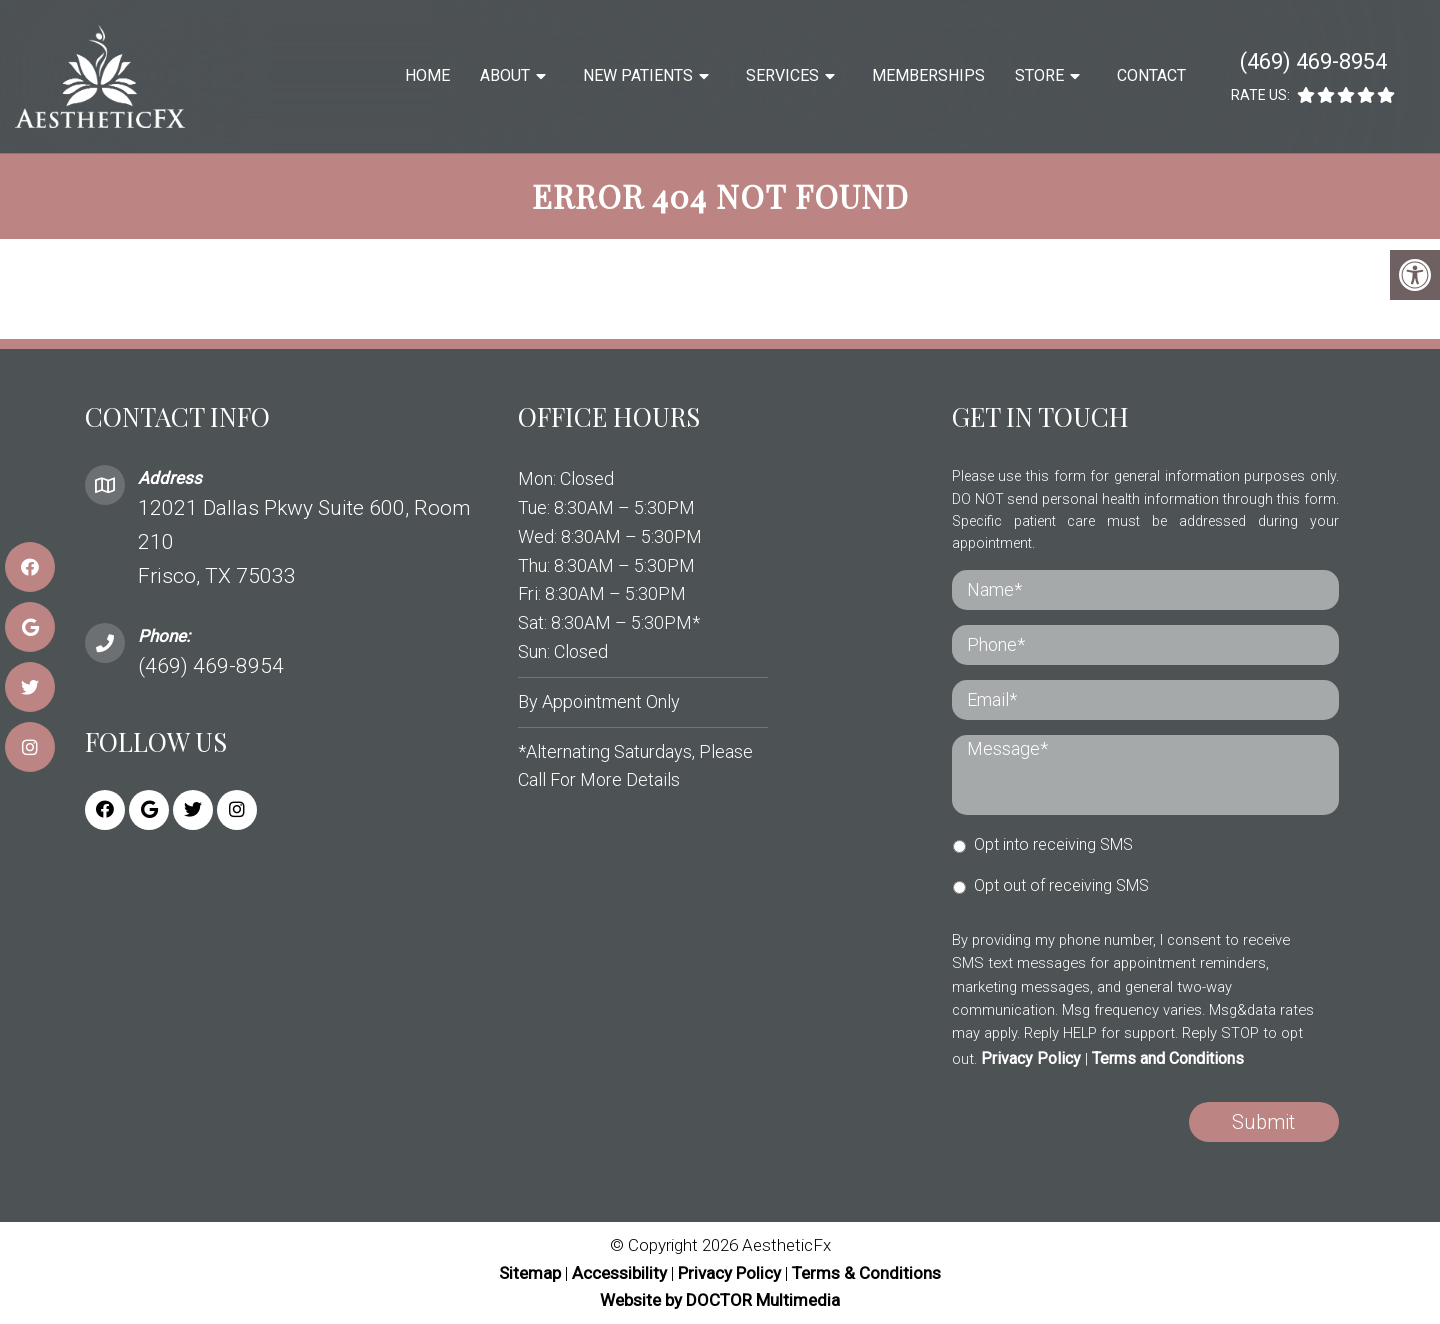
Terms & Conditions (866, 1273)
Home (427, 75)
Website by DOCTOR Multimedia (720, 1300)
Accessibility (619, 1273)
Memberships (928, 75)
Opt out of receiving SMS (1061, 885)
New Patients (638, 75)
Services (782, 75)
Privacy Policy (1031, 1058)
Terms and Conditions (1168, 1058)
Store (1039, 75)
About (505, 75)
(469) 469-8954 (1313, 61)
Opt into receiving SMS (1053, 844)
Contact (1151, 75)
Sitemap (530, 1273)
